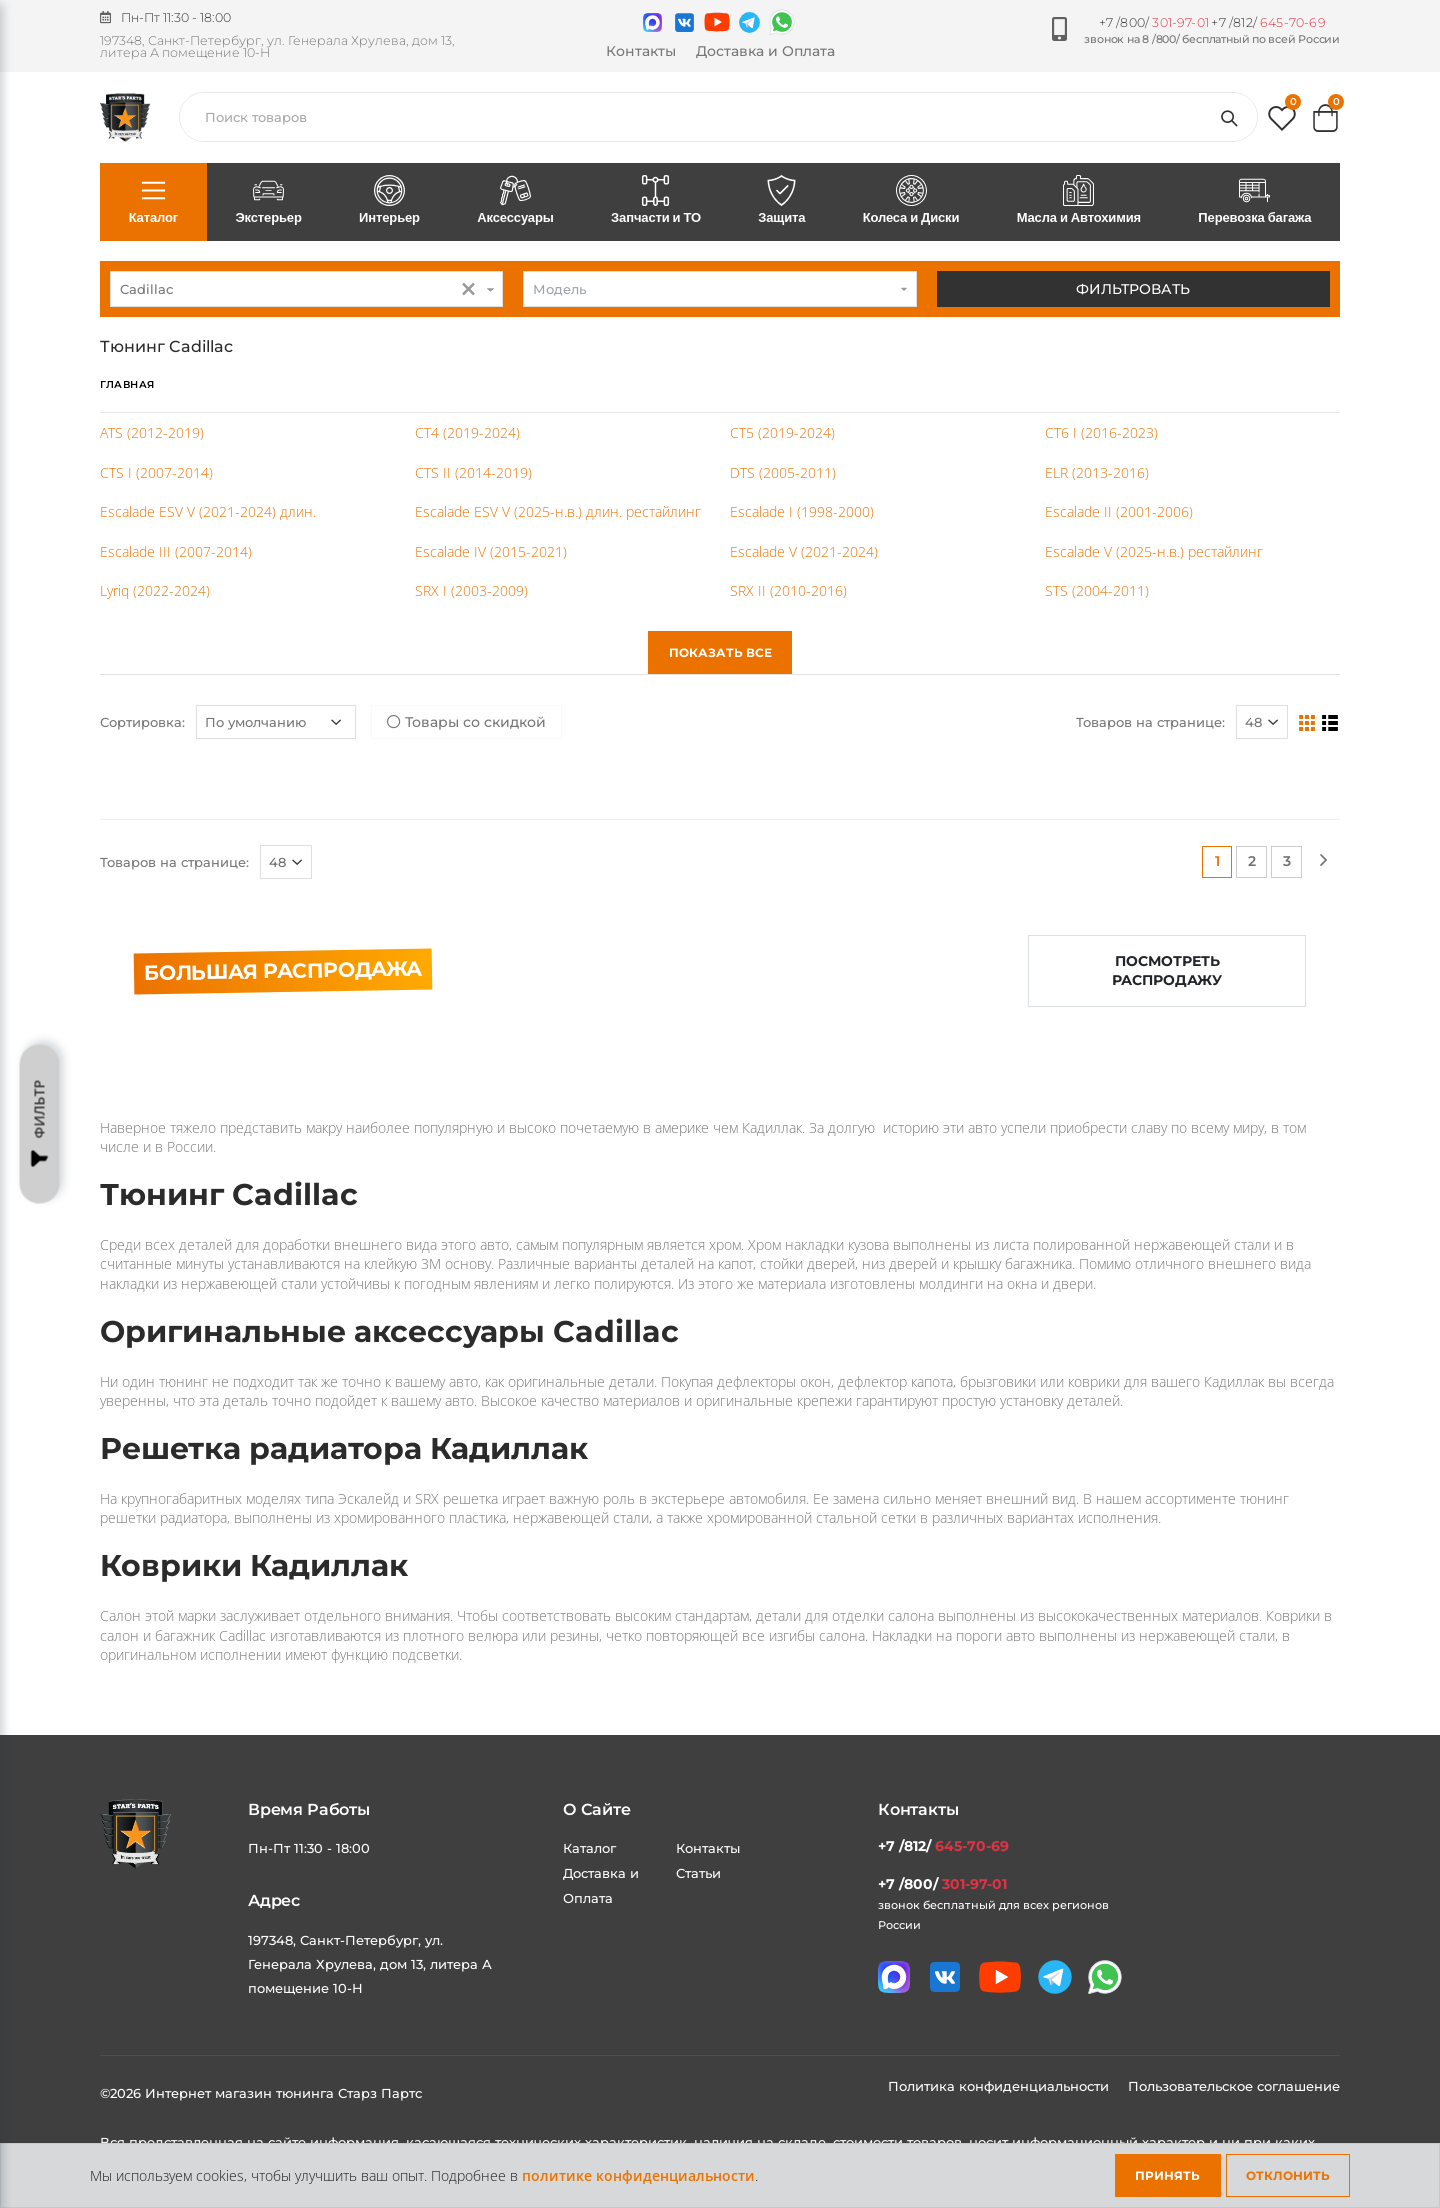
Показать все (720, 652)
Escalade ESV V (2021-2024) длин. (208, 511)
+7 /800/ (1154, 22)
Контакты (641, 51)
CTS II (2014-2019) (473, 472)
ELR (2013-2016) (1097, 472)
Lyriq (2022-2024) (155, 590)
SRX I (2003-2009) (471, 590)
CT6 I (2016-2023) (1101, 432)
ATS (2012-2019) (152, 432)
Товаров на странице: (1150, 722)
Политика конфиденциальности (1000, 2086)
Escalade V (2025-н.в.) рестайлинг (1154, 551)
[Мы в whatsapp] (782, 22)
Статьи (698, 1873)
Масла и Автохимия (1079, 201)
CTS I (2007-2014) (156, 472)
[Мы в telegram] (749, 22)
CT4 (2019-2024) (467, 432)
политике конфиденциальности (638, 2175)
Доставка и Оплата (765, 51)
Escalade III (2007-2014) (176, 551)
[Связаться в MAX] (652, 22)
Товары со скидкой (466, 722)
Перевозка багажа (1255, 201)
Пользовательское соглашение (1234, 2086)
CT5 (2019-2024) (782, 432)
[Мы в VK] (684, 22)
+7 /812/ (1268, 22)
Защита (782, 201)
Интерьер (389, 201)
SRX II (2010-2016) (788, 590)
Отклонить (1288, 2175)
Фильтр (40, 1124)
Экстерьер (269, 201)
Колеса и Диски (911, 201)
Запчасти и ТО (655, 201)
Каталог (153, 201)
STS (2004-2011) (1097, 590)
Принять (1167, 2175)
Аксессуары (516, 201)
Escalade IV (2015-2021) (491, 551)
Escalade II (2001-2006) (1119, 511)
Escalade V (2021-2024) (804, 551)
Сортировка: (142, 722)
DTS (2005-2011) (783, 472)
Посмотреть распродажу (1167, 970)
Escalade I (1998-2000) (802, 511)
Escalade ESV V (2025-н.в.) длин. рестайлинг (558, 511)
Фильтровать (1133, 289)
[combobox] (306, 289)
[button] (1282, 122)
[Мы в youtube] (717, 22)
